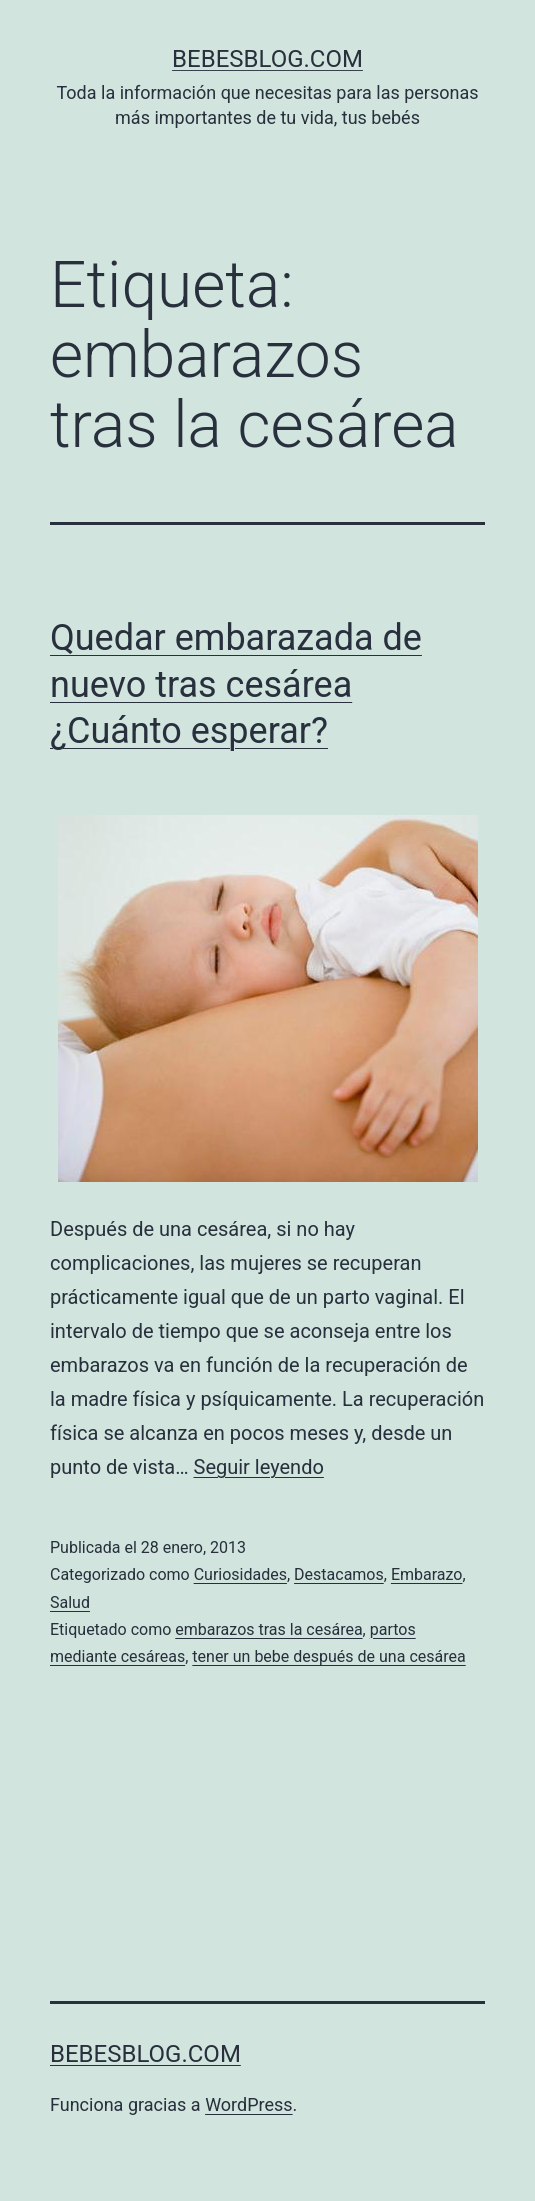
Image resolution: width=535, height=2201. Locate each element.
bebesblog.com (267, 59)
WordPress (248, 2104)
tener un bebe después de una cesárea (328, 1656)
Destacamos (339, 1574)
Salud (70, 1602)
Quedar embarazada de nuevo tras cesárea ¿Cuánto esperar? (236, 685)
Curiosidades (240, 1574)
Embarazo (427, 1574)
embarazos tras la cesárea (268, 1629)
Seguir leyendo (259, 1467)
